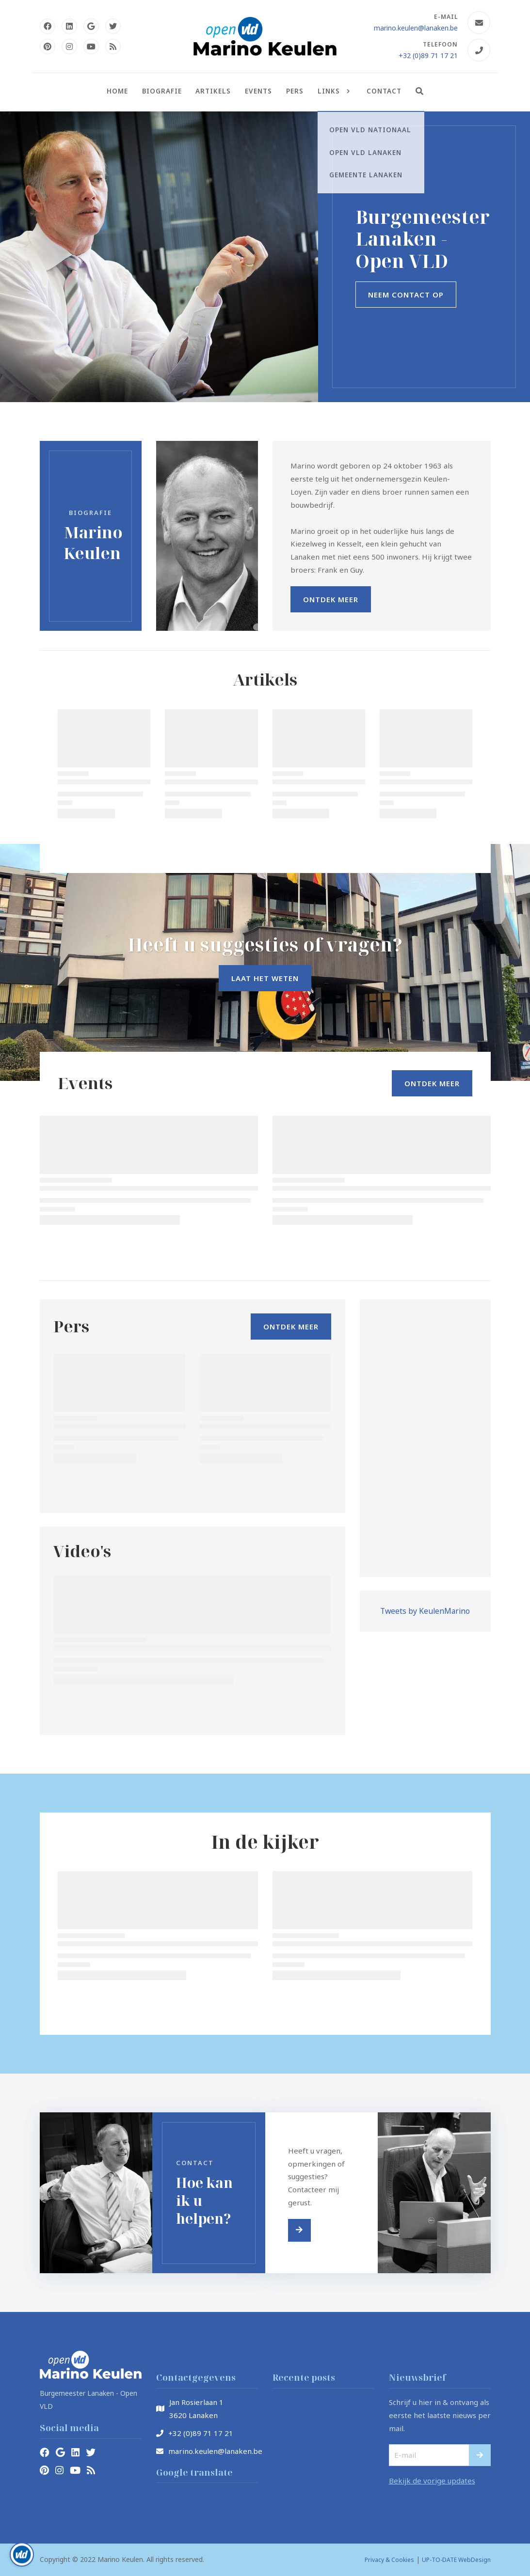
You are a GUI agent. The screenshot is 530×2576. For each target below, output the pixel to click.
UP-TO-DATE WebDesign (456, 2560)
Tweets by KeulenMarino (425, 1611)
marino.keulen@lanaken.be (416, 27)
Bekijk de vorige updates (432, 2480)
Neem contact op (406, 294)
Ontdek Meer (330, 599)
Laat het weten (265, 978)
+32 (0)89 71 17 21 (428, 55)
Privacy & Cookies (389, 2560)
